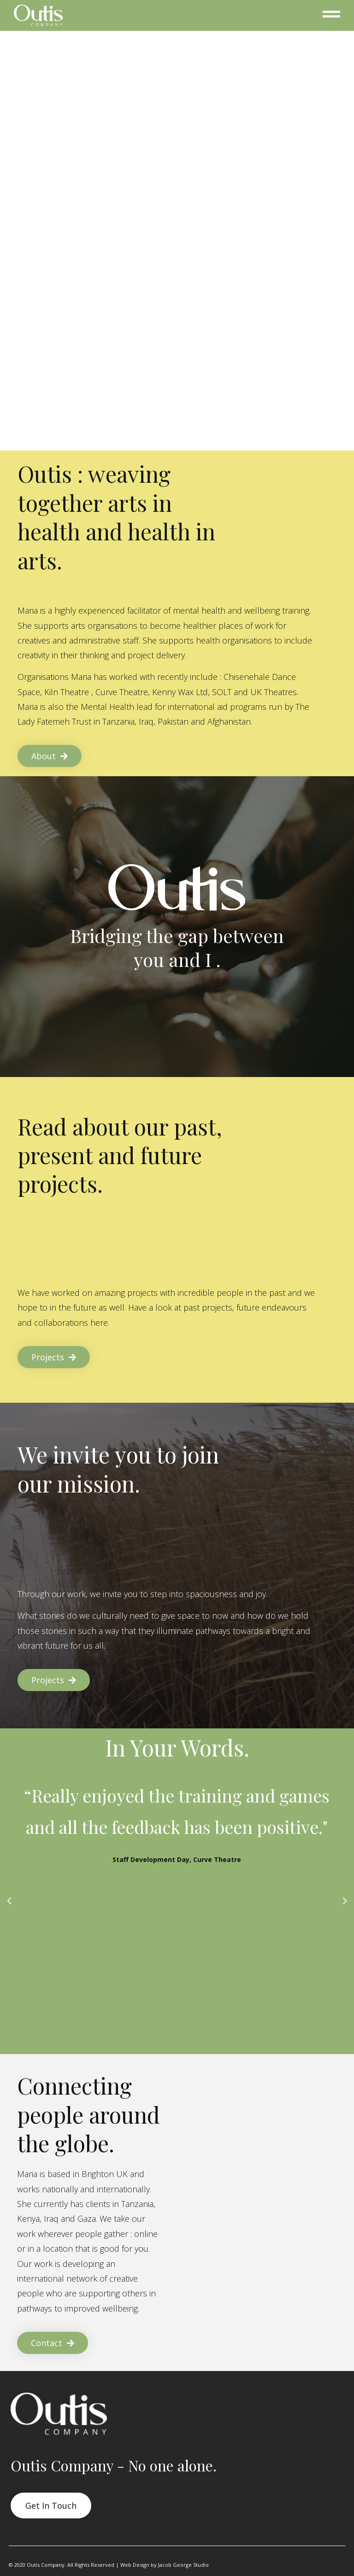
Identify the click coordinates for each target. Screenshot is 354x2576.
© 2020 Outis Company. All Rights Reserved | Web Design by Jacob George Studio (109, 2564)
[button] (9, 1901)
